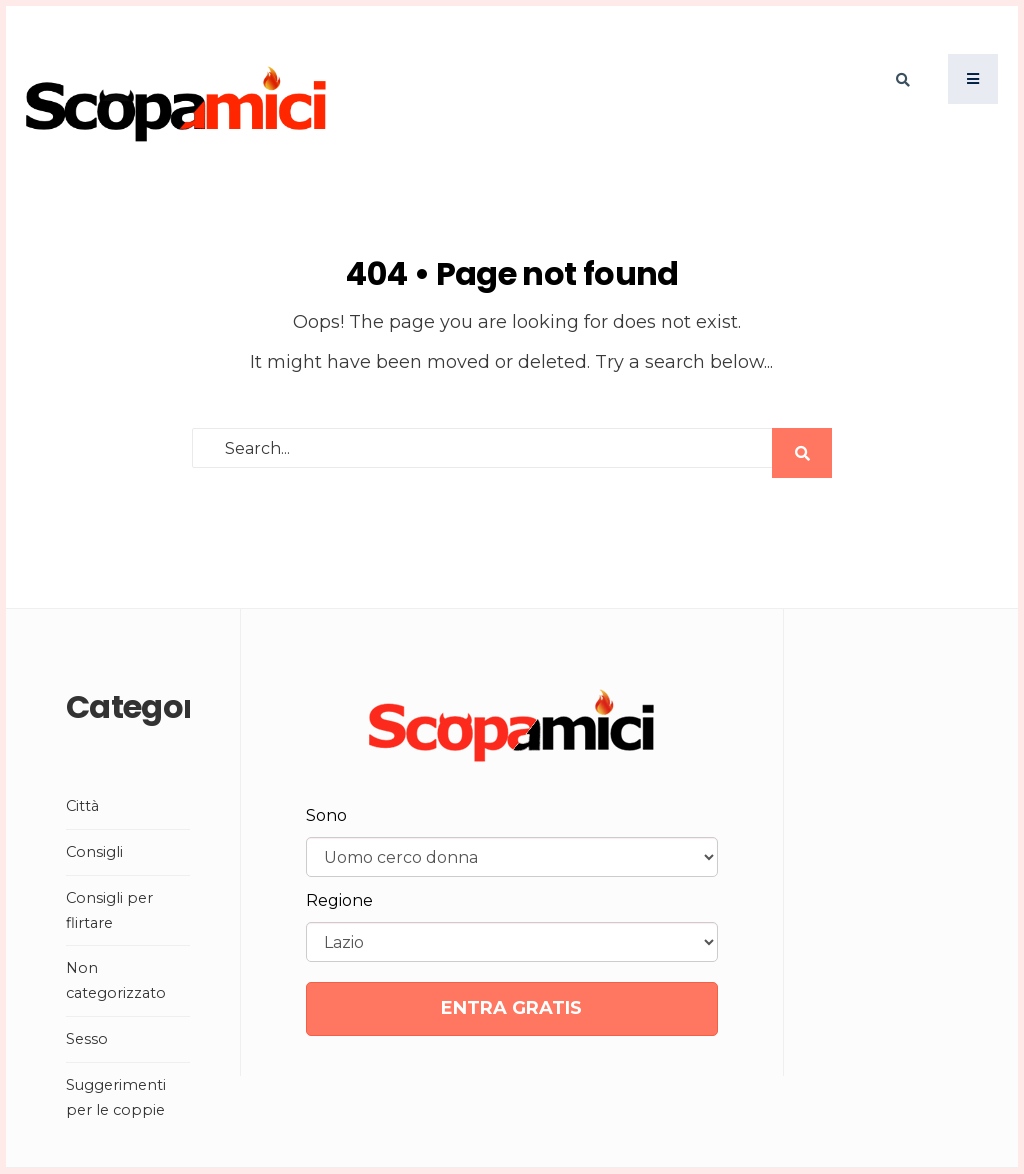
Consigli (94, 852)
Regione (339, 900)
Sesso (87, 1039)
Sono (326, 815)
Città (82, 806)
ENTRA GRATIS (511, 1008)
